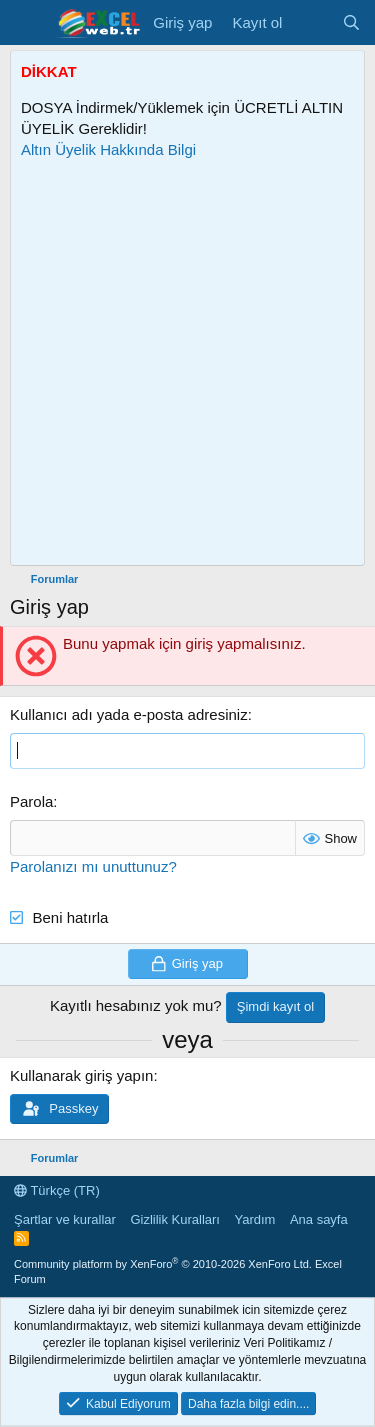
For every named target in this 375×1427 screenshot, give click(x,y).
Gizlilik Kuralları (175, 1219)
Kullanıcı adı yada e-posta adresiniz (129, 714)
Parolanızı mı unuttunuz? (93, 866)
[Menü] (27, 23)
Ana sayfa (319, 1219)
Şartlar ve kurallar (65, 1219)
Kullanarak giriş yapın (81, 1075)
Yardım (254, 1219)
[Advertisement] (187, 362)
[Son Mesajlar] (311, 22)
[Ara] (351, 22)
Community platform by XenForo (163, 1264)
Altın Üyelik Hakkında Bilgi (108, 149)
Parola (31, 801)
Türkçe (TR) (57, 1190)
